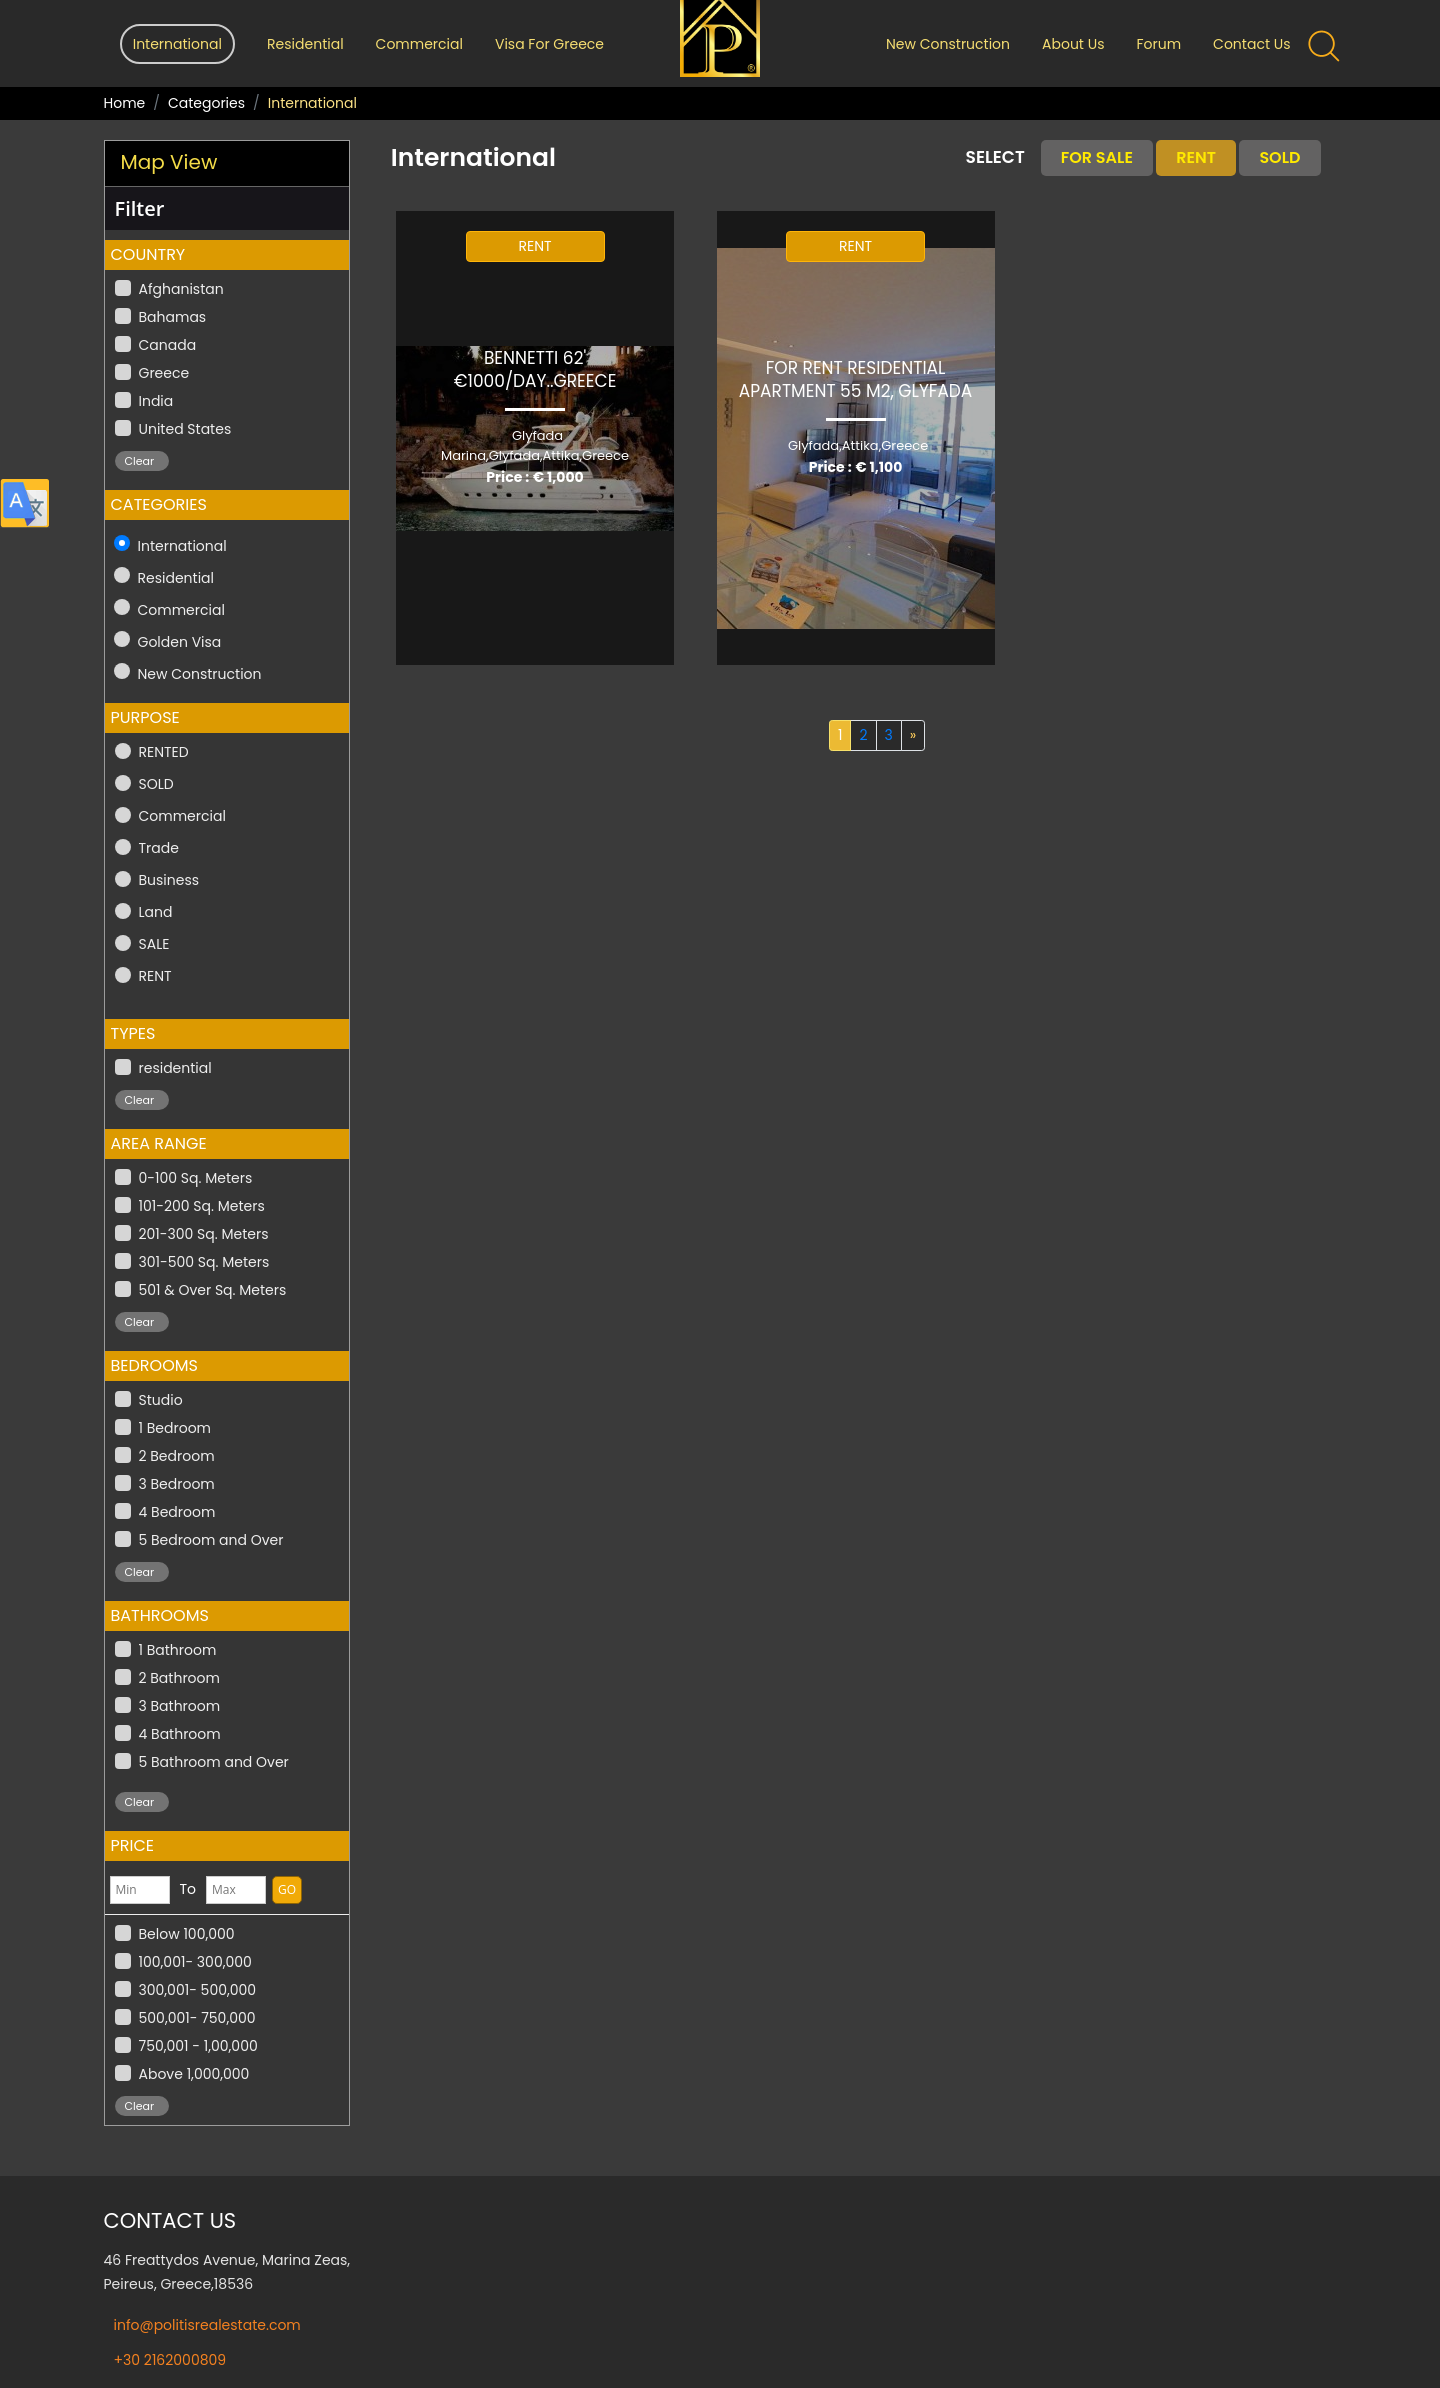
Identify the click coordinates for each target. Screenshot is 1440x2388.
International (182, 546)
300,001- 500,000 (198, 1990)
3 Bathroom (180, 1706)
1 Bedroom (175, 1428)
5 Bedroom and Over (211, 1540)
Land (156, 912)
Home (125, 103)
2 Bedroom (177, 1456)
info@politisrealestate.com (207, 2325)
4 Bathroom (180, 1734)
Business (169, 880)
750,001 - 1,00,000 (198, 2046)
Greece (164, 373)
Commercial (419, 44)
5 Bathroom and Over (214, 1762)
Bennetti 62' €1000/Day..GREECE (535, 369)
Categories (206, 103)
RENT (155, 976)
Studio (161, 1400)
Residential (305, 44)
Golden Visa (180, 642)
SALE (154, 944)
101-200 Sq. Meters (202, 1206)
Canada (168, 345)
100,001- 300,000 (195, 1962)
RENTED (164, 752)
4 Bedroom (177, 1512)
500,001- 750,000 (197, 2018)
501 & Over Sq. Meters (213, 1290)
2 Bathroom (179, 1678)
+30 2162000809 (170, 2360)
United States (185, 429)
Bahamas (173, 317)
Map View (169, 162)
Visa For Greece (549, 44)
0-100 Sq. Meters (196, 1178)
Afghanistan (181, 289)
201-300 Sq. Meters (204, 1234)
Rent (1196, 157)
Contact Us (1251, 44)
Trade (159, 848)
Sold (1279, 157)
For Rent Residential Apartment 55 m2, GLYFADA (856, 379)
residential (175, 1068)
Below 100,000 (187, 1934)
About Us (1073, 44)
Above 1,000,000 (194, 2074)
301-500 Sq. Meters (204, 1262)
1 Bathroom (178, 1650)
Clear (140, 461)
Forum (1158, 44)
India (156, 401)
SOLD (156, 784)
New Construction (948, 44)
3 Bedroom (177, 1484)
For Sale (1097, 157)
